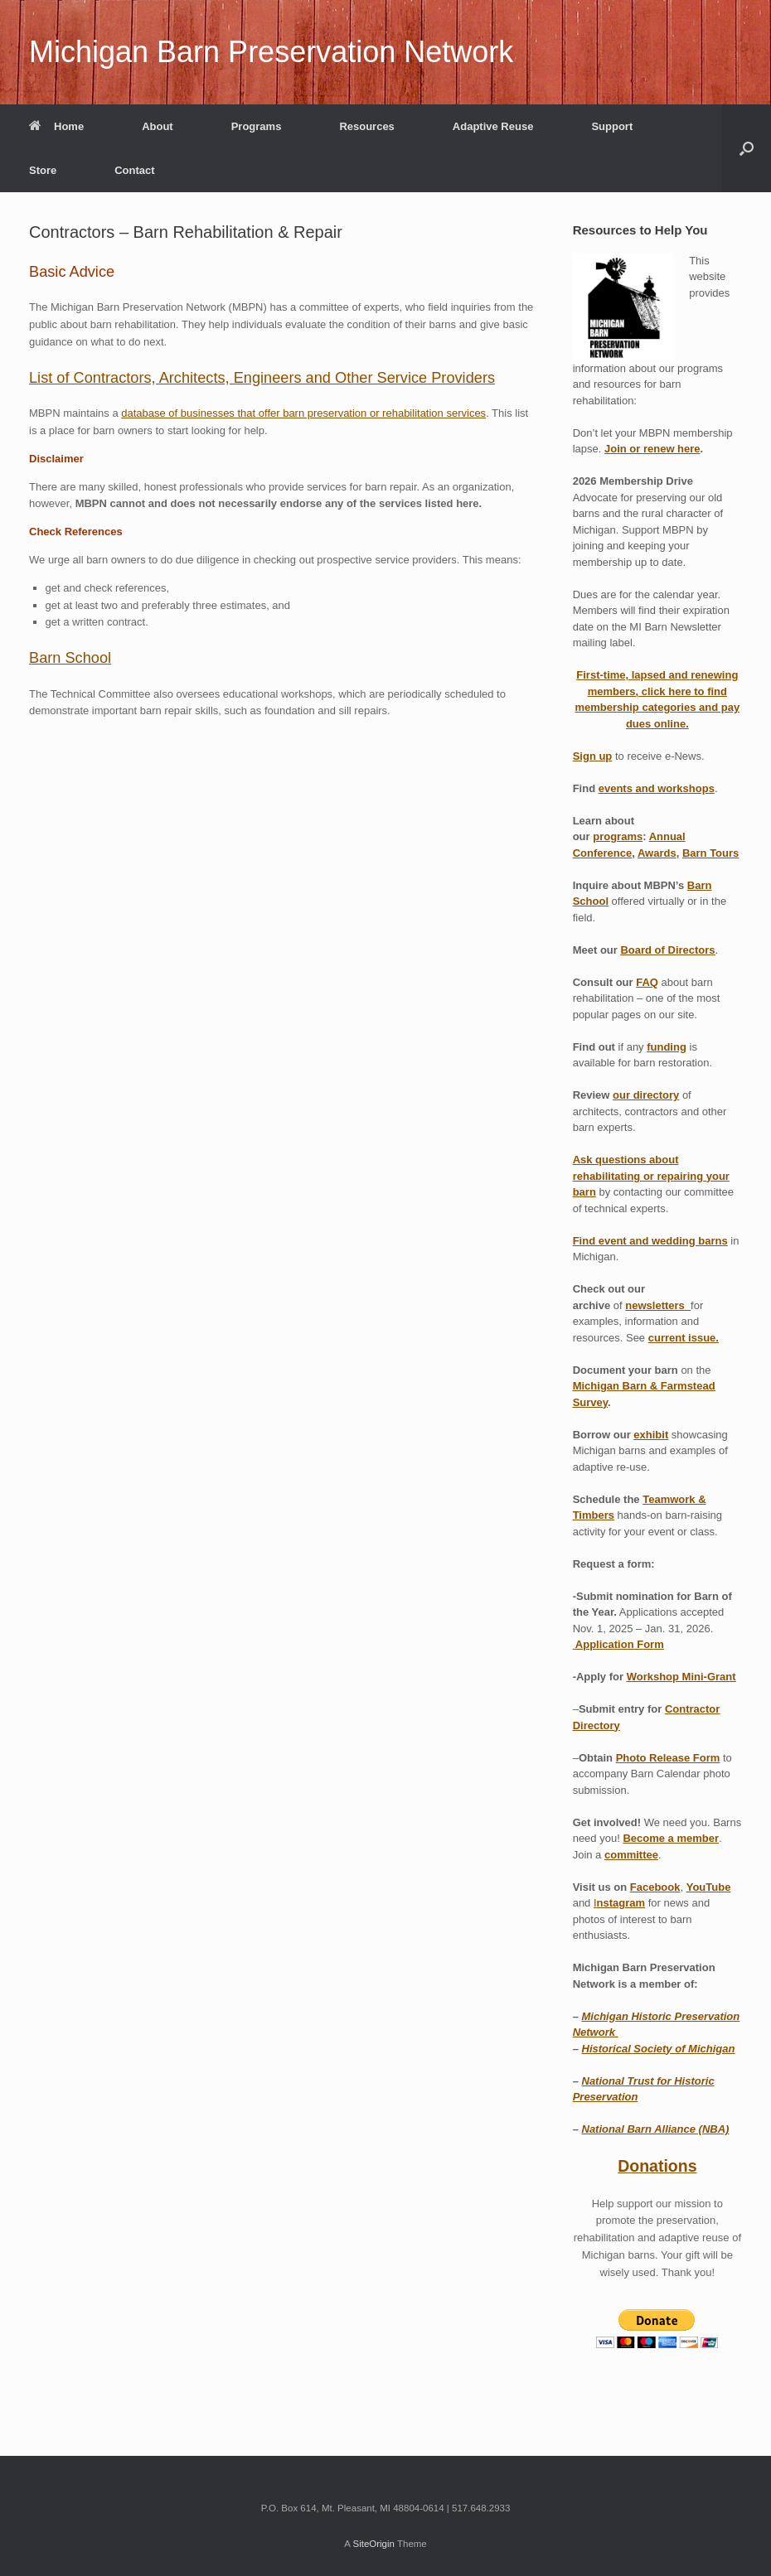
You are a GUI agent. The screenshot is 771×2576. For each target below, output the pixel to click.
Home (56, 126)
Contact (134, 170)
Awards (657, 853)
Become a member (671, 1838)
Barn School (70, 658)
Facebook (655, 1887)
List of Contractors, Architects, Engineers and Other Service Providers (262, 378)
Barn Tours (710, 853)
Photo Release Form (668, 1758)
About (157, 126)
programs (617, 836)
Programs (256, 126)
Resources (366, 126)
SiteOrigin (373, 2544)
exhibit (650, 1434)
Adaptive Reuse (493, 126)
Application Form (619, 1644)
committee (631, 1855)
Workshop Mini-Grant (681, 1676)
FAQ (647, 982)
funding (666, 1047)
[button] (746, 148)
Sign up (593, 756)
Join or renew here (652, 448)
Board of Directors (667, 950)
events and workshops (657, 788)
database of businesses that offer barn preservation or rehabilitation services (303, 413)
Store (42, 170)
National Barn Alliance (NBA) (656, 2129)
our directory (646, 1095)
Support (612, 126)
